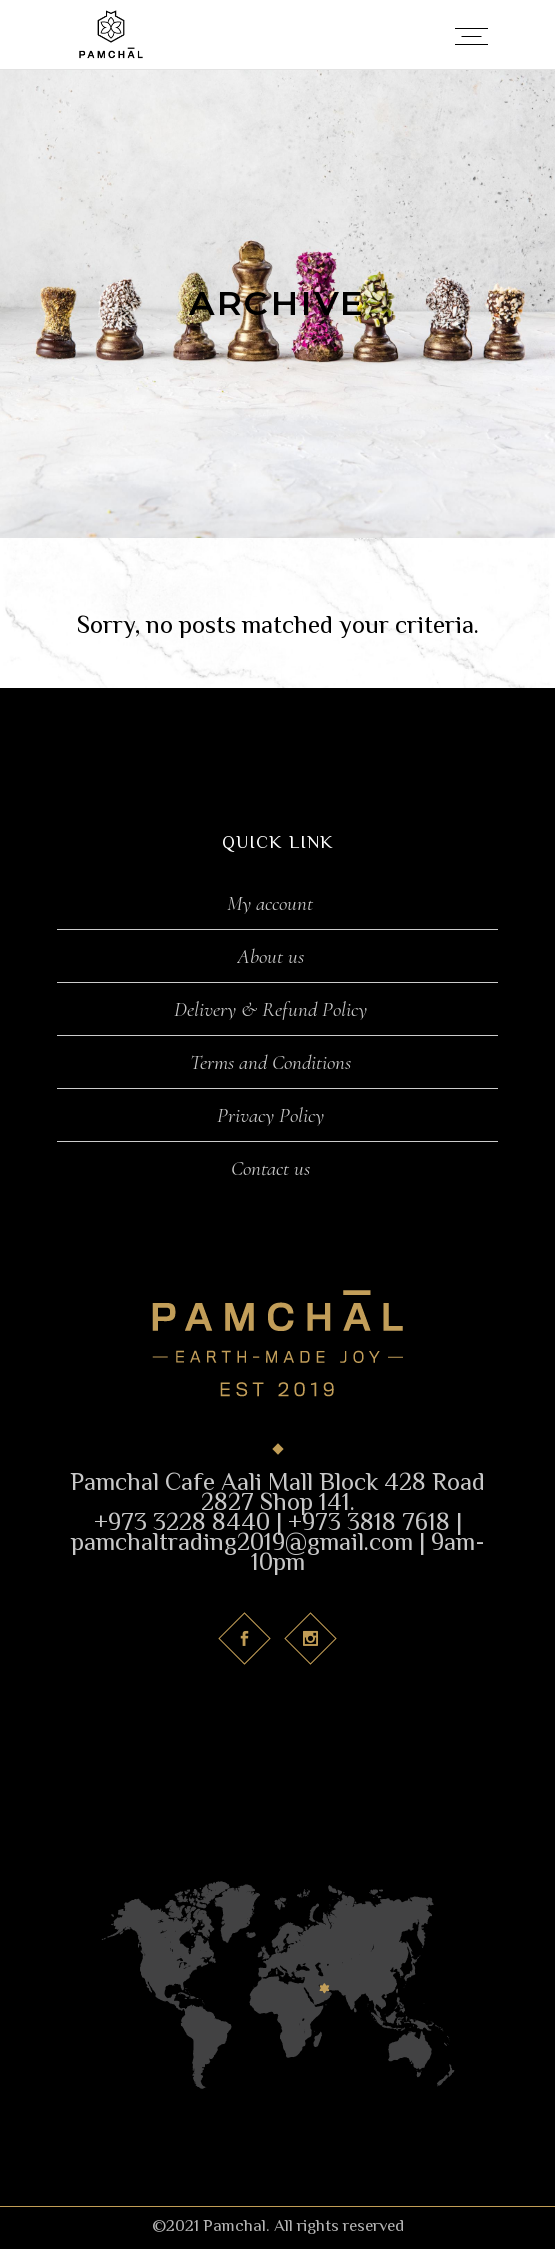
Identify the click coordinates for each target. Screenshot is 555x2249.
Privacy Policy (270, 1116)
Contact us (270, 1169)
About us (270, 957)
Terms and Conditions (270, 1063)
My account (270, 904)
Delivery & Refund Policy (270, 1010)
